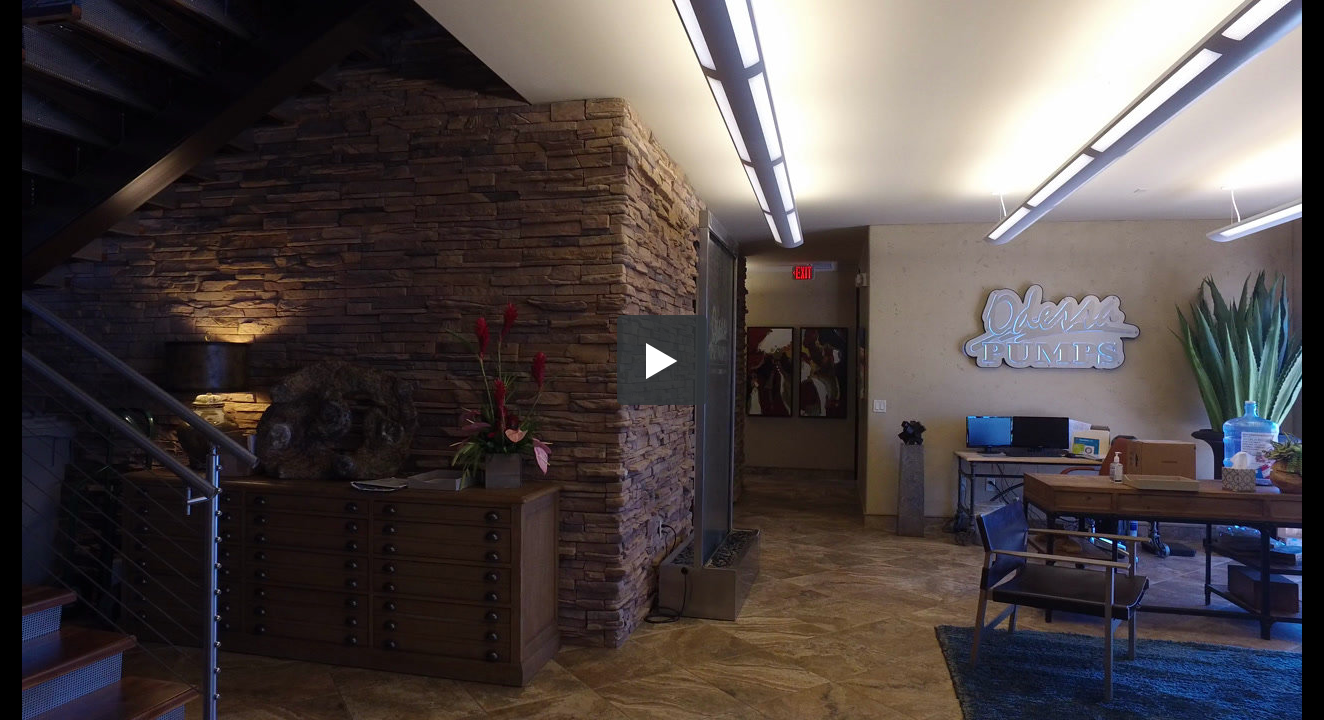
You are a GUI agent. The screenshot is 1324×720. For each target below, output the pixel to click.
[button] (662, 360)
